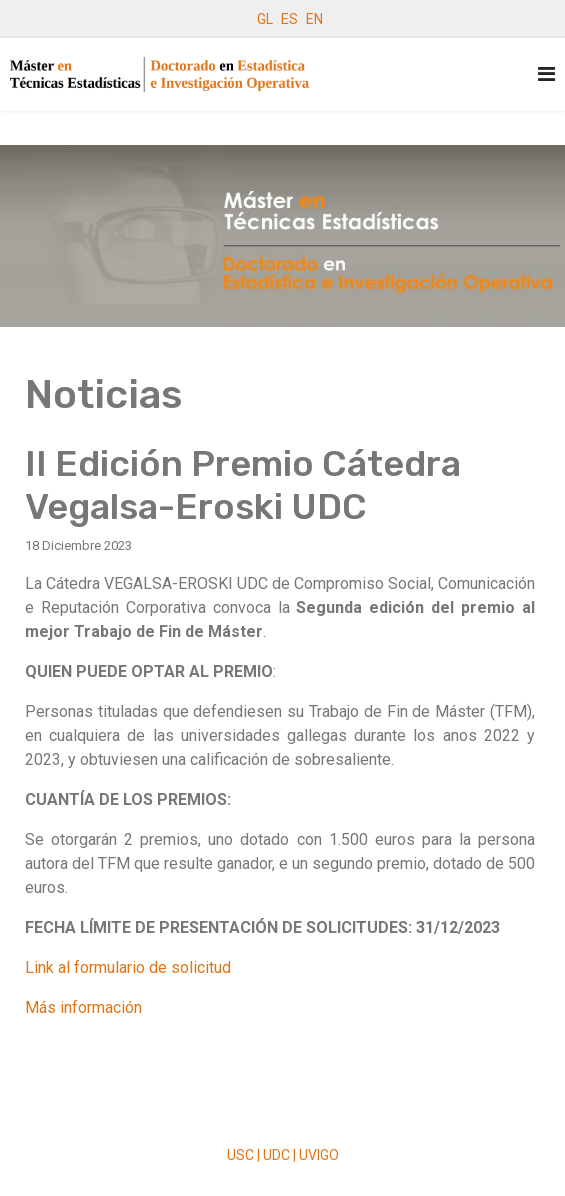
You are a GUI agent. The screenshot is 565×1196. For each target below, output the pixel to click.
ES (289, 19)
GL (265, 19)
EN (314, 19)
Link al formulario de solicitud (128, 967)
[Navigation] (546, 74)
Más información (83, 1007)
